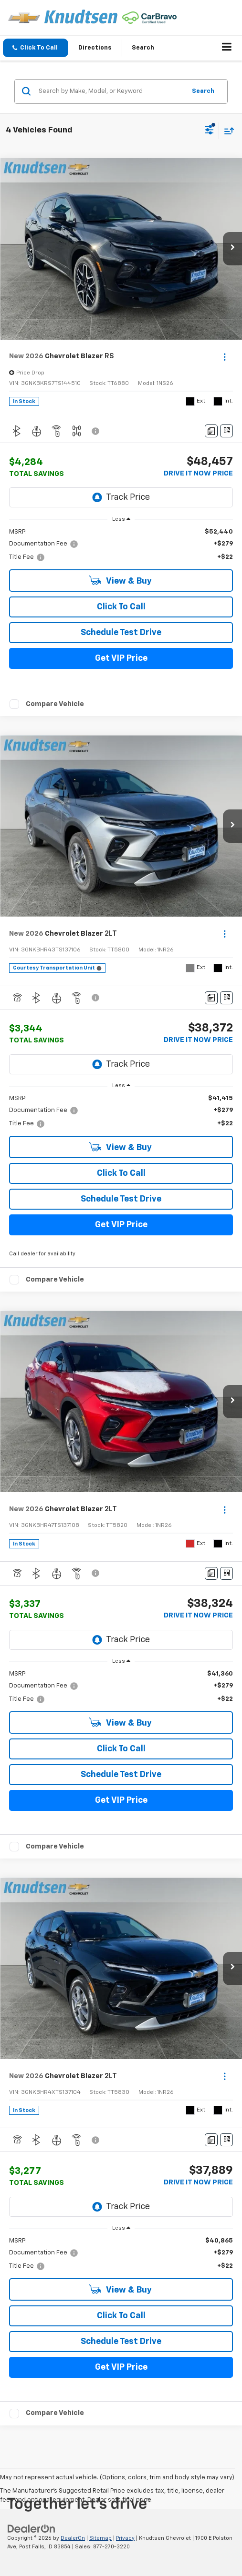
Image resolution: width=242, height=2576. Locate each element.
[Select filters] (209, 131)
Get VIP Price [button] (121, 658)
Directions (95, 48)
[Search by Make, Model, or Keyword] (111, 91)
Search (203, 91)
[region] (121, 544)
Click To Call (121, 607)
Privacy (125, 2538)
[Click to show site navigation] (227, 48)
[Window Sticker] (226, 430)
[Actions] (224, 356)
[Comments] (211, 430)
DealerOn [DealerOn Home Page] (73, 2538)
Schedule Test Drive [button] (121, 632)
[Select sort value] (226, 130)
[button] (35, 48)
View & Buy (120, 581)
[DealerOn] (31, 2528)
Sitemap (100, 2538)
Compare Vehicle (55, 703)
